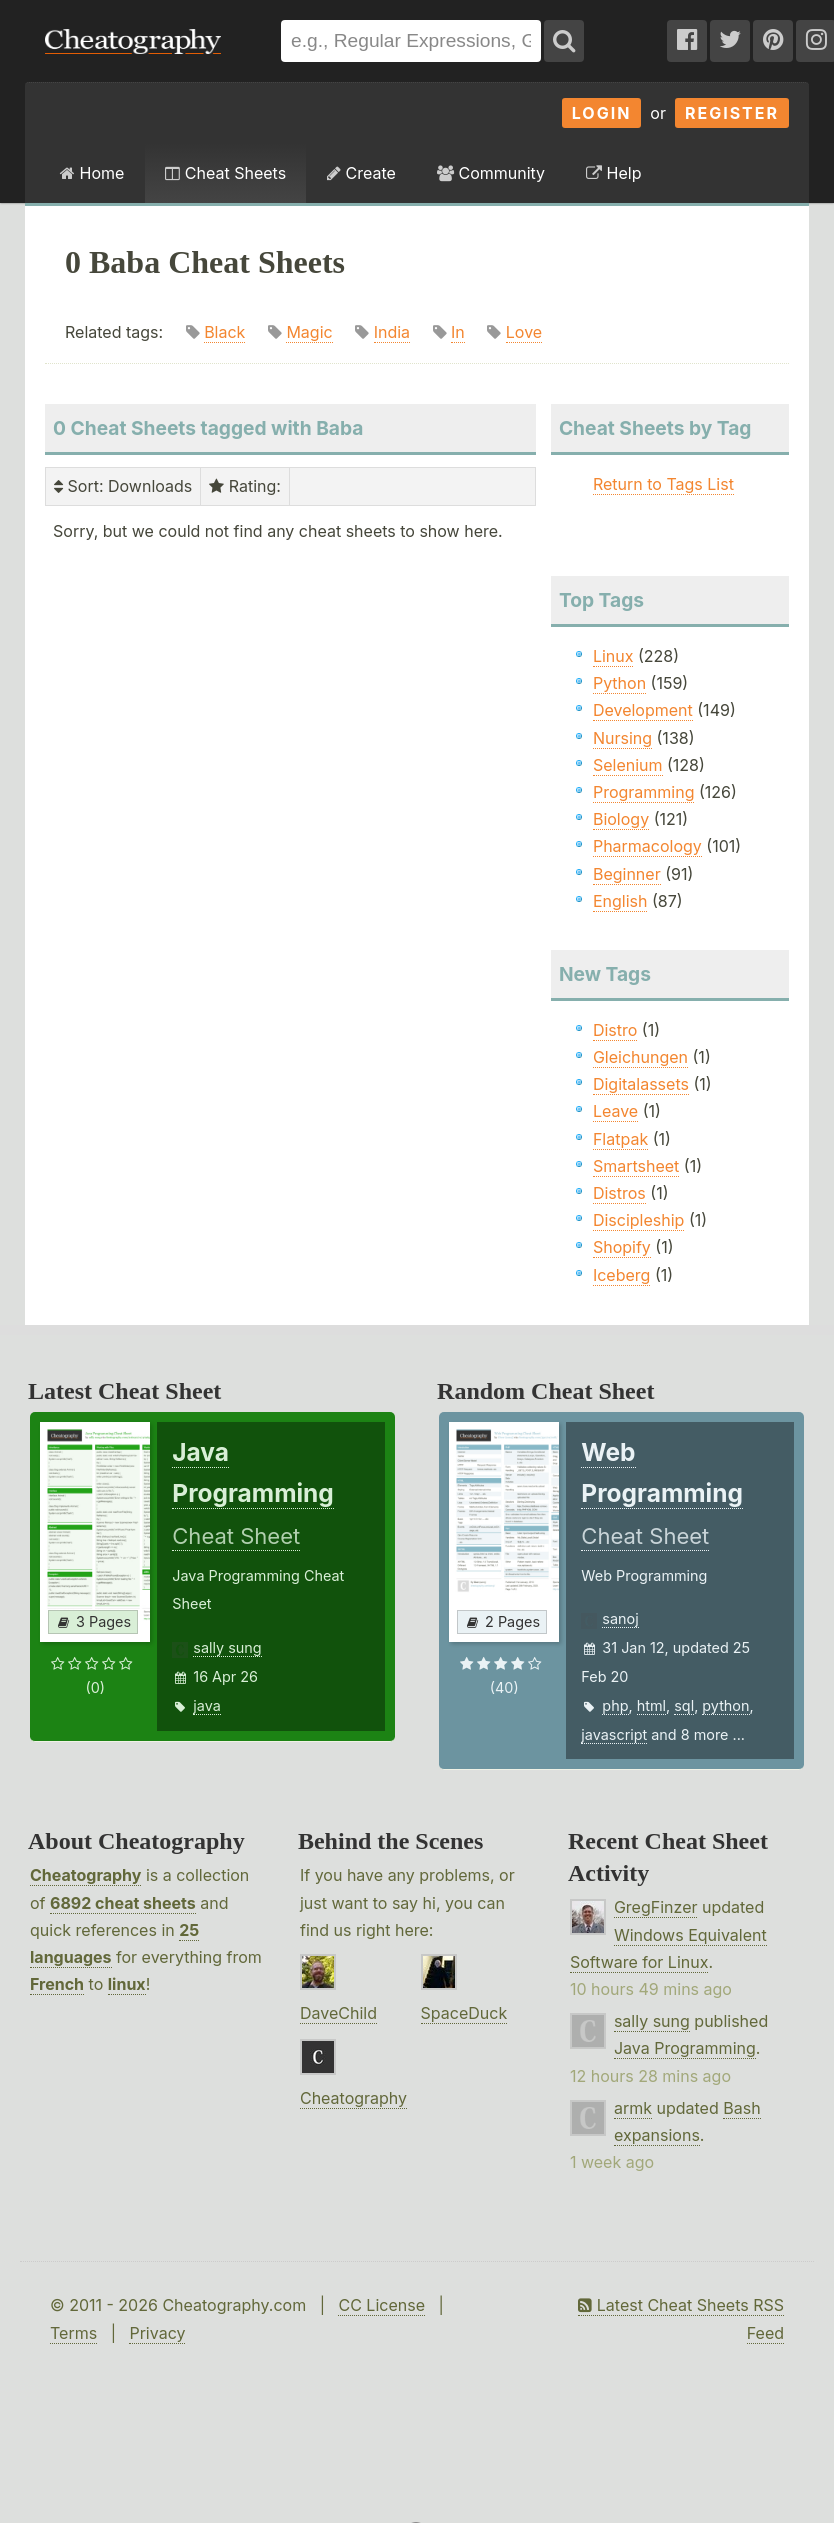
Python (619, 683)
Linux (613, 656)
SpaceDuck (464, 2013)
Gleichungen (640, 1057)
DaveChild (338, 2013)
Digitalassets (641, 1084)
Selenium (628, 765)
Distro (615, 1030)
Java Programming (685, 2048)
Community (491, 173)
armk (633, 2108)
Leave (615, 1111)
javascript (614, 1734)
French (57, 1984)
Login (602, 113)
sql (684, 1705)
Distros (619, 1193)
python (725, 1705)
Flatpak (620, 1139)
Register (732, 113)
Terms (73, 2333)
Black (224, 332)
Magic (309, 332)
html (651, 1705)
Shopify (622, 1247)
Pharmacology (647, 846)
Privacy (157, 2333)
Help (613, 173)
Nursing (622, 738)
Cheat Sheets (225, 173)
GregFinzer (656, 1907)
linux (127, 1984)
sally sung (227, 1647)
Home (92, 173)
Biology (621, 819)
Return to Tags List (663, 484)
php (615, 1705)
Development (643, 710)
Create (361, 173)
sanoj (620, 1618)
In (458, 332)
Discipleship (638, 1220)
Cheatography (85, 1875)
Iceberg (621, 1275)
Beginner (627, 874)
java (206, 1705)
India (392, 332)
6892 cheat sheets (123, 1903)
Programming (644, 792)
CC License (381, 2305)
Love (524, 332)
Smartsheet (636, 1166)
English (620, 901)
